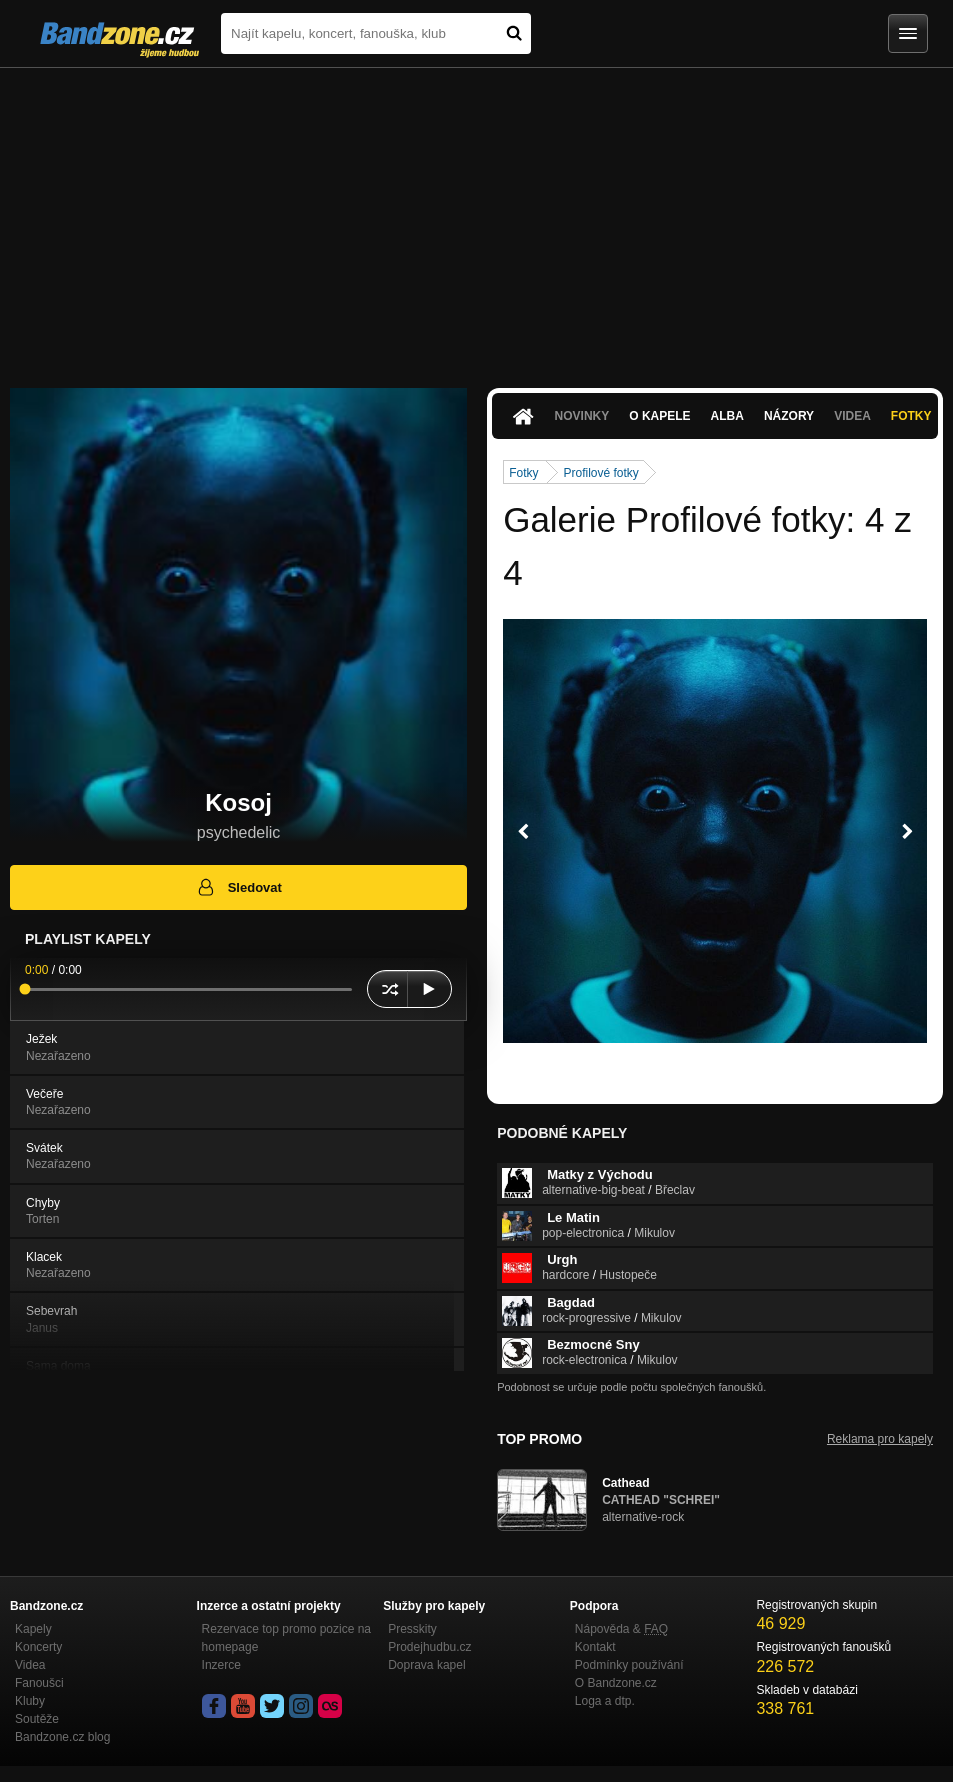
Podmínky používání (629, 1665)
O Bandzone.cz (616, 1683)
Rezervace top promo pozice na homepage (286, 1638)
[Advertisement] (476, 218)
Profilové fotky (601, 473)
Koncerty (38, 1647)
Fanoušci (39, 1683)
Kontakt (595, 1647)
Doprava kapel (426, 1665)
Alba (727, 416)
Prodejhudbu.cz (429, 1647)
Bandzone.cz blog (62, 1737)
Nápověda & (621, 1629)
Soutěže (37, 1719)
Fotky (911, 416)
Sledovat (238, 887)
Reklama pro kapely (880, 1439)
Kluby (30, 1701)
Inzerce (221, 1665)
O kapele (659, 416)
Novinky (582, 416)
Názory (789, 416)
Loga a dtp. (605, 1701)
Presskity (412, 1629)
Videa (852, 416)
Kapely (33, 1629)
